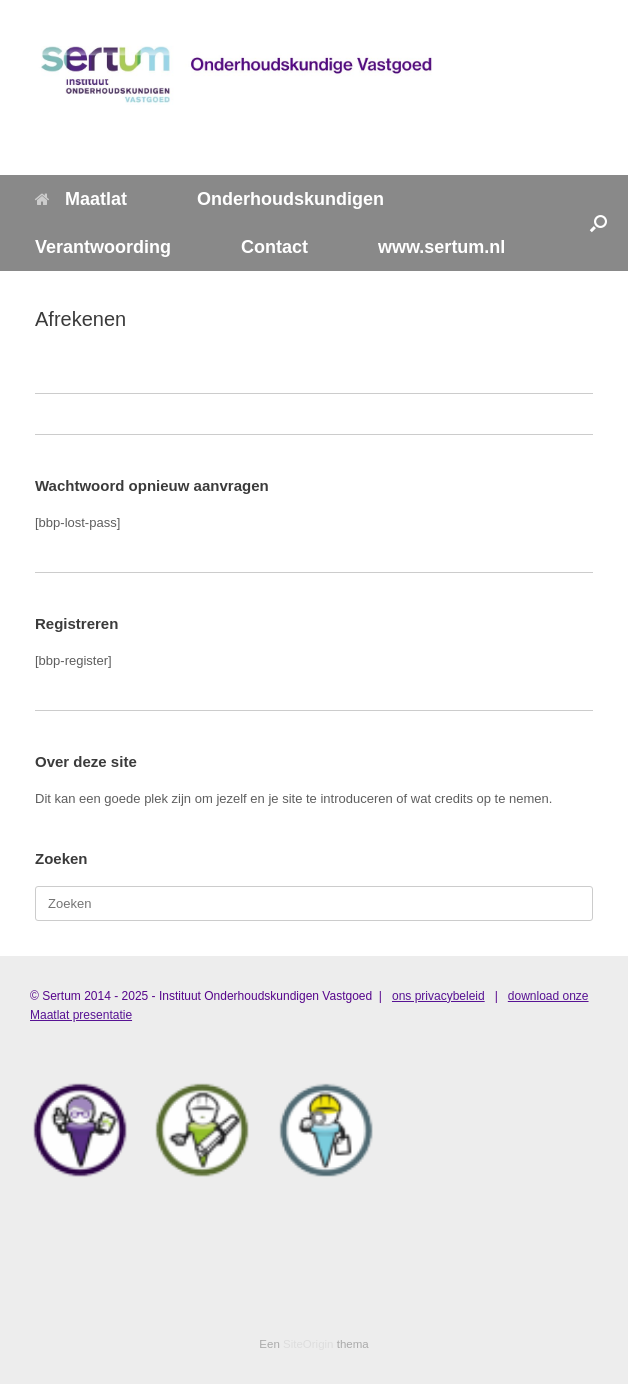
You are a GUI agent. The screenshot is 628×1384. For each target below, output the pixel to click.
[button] (598, 223)
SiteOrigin (308, 1344)
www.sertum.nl (441, 247)
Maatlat (81, 199)
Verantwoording (103, 247)
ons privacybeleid (438, 996)
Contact (274, 247)
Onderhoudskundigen (290, 199)
